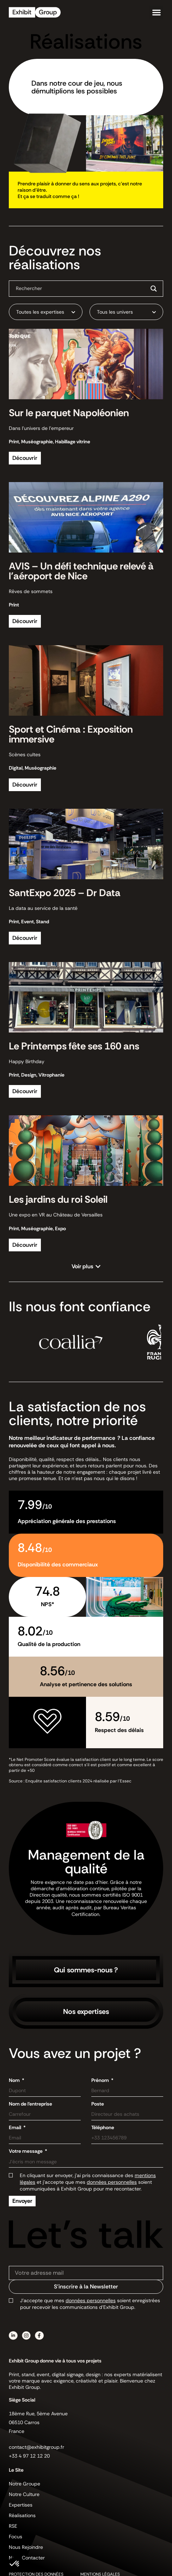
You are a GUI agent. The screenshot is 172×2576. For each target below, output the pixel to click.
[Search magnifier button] (153, 288)
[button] (156, 12)
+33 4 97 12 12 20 (29, 2456)
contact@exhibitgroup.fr (36, 2447)
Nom (15, 2080)
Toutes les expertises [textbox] (40, 312)
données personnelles (112, 2182)
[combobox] (45, 312)
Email (15, 2127)
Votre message (26, 2151)
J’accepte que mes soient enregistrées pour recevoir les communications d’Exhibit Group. (90, 2303)
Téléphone (102, 2127)
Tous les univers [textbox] (115, 312)
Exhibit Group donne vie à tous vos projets (55, 2361)
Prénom (100, 2080)
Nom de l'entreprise (30, 2103)
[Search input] (80, 288)
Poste (97, 2103)
